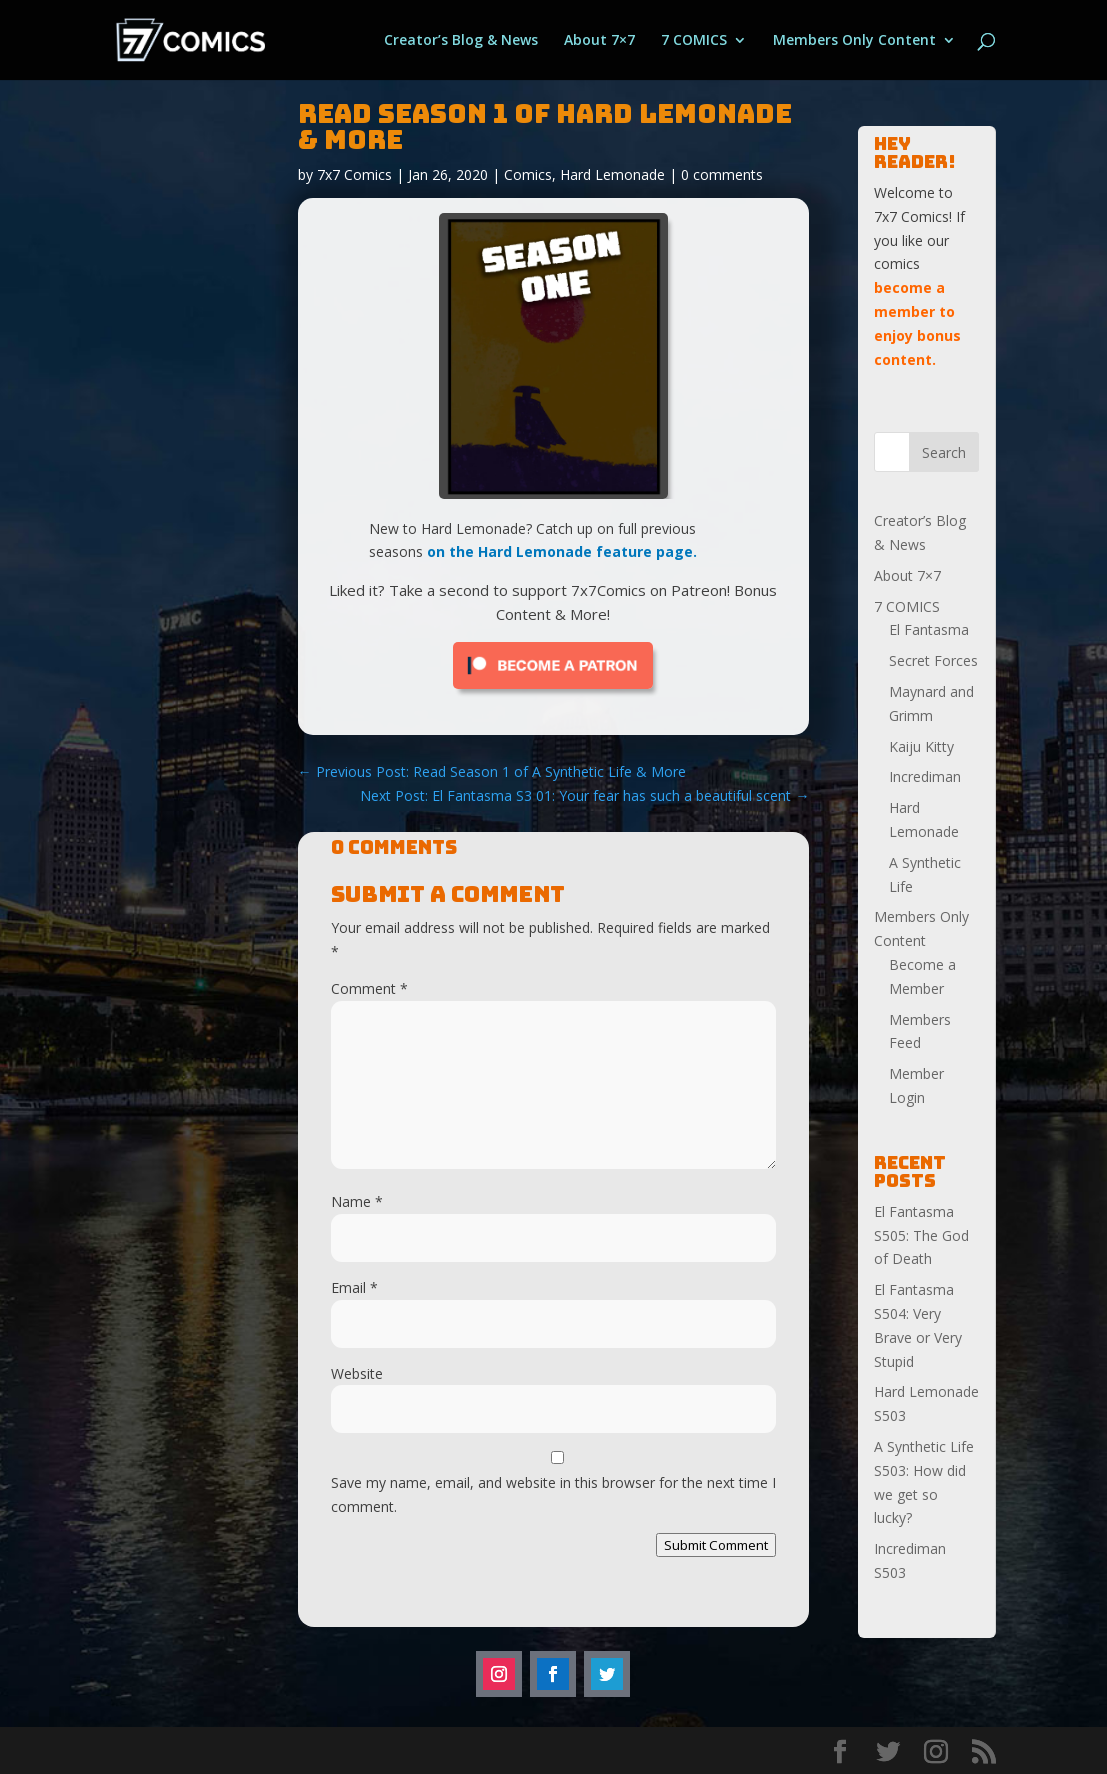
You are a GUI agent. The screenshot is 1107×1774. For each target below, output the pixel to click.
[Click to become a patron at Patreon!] (553, 693)
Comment (369, 988)
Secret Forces (933, 660)
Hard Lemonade (612, 174)
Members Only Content (854, 41)
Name (357, 1201)
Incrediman (925, 776)
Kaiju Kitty (921, 746)
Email (354, 1287)
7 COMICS (694, 41)
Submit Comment (716, 1545)
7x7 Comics (354, 174)
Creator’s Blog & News (461, 41)
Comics (528, 174)
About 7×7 (599, 41)
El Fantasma (929, 629)
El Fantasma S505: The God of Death (921, 1235)
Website (357, 1373)
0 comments (722, 174)
